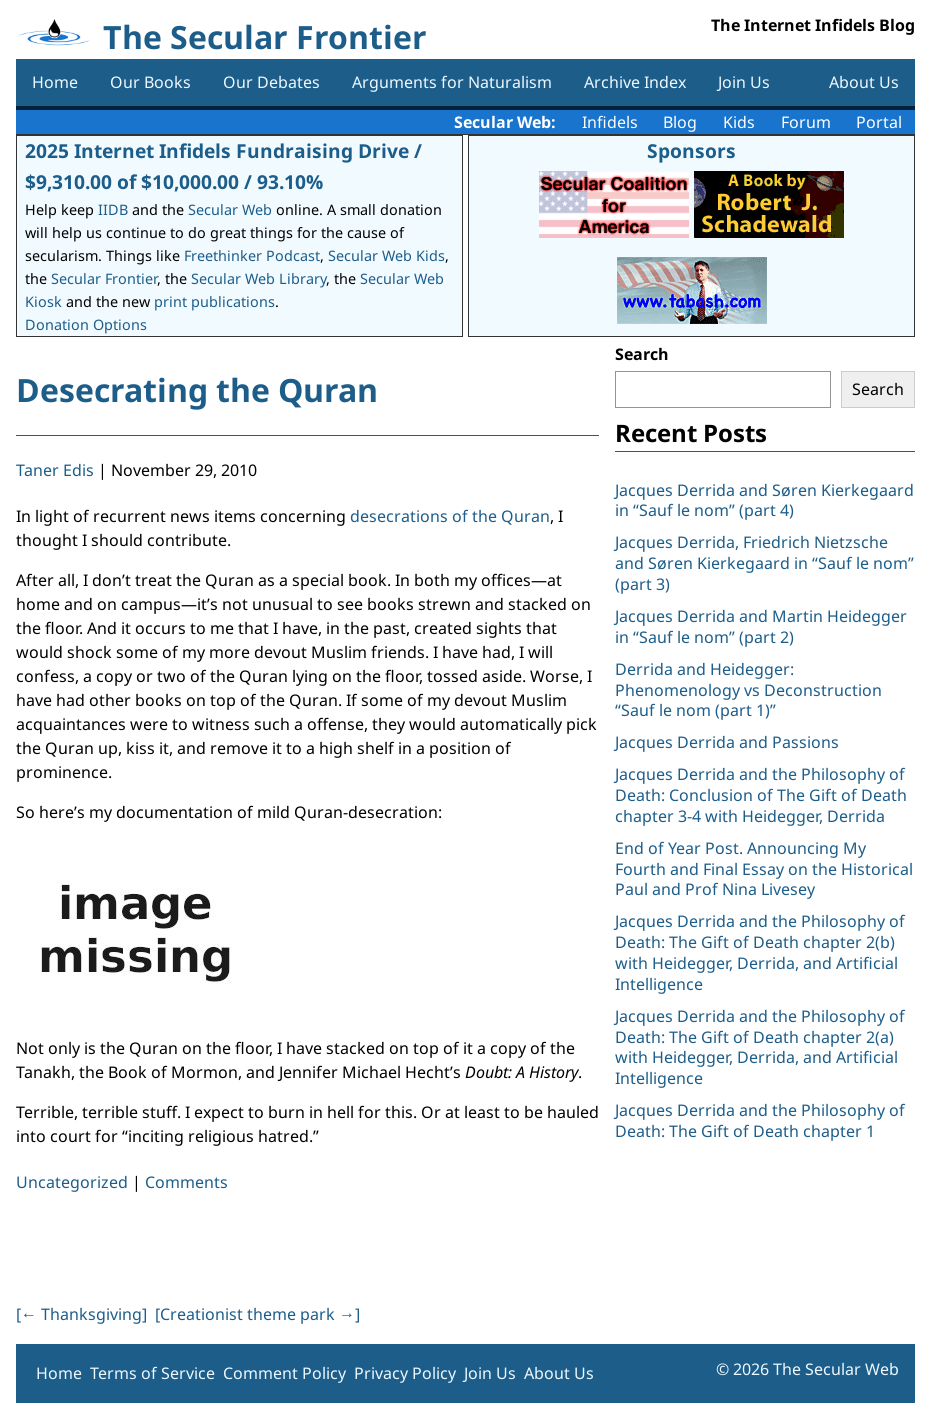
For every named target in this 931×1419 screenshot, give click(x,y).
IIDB (113, 209)
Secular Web (230, 209)
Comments (186, 1182)
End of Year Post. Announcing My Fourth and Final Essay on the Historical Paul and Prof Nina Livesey (764, 869)
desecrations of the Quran (450, 516)
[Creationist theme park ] (257, 1314)
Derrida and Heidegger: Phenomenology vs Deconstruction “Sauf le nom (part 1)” (748, 690)
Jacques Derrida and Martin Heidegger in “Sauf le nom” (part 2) (761, 626)
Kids (739, 122)
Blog (680, 122)
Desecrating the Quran (197, 389)
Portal (879, 122)
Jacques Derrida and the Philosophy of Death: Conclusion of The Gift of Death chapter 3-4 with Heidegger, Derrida (761, 795)
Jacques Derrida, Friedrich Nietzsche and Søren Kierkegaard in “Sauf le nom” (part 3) (764, 563)
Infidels (610, 122)
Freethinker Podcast (252, 255)
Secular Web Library (258, 278)
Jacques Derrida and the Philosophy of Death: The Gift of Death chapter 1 (760, 1120)
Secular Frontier (104, 278)
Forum (806, 122)
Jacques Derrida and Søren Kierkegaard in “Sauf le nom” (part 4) (764, 500)
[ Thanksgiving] (81, 1314)
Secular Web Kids (386, 255)
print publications (214, 301)
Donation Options (86, 324)
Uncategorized (72, 1182)
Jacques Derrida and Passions (727, 742)
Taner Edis (55, 470)
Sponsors (691, 150)
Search (642, 354)
